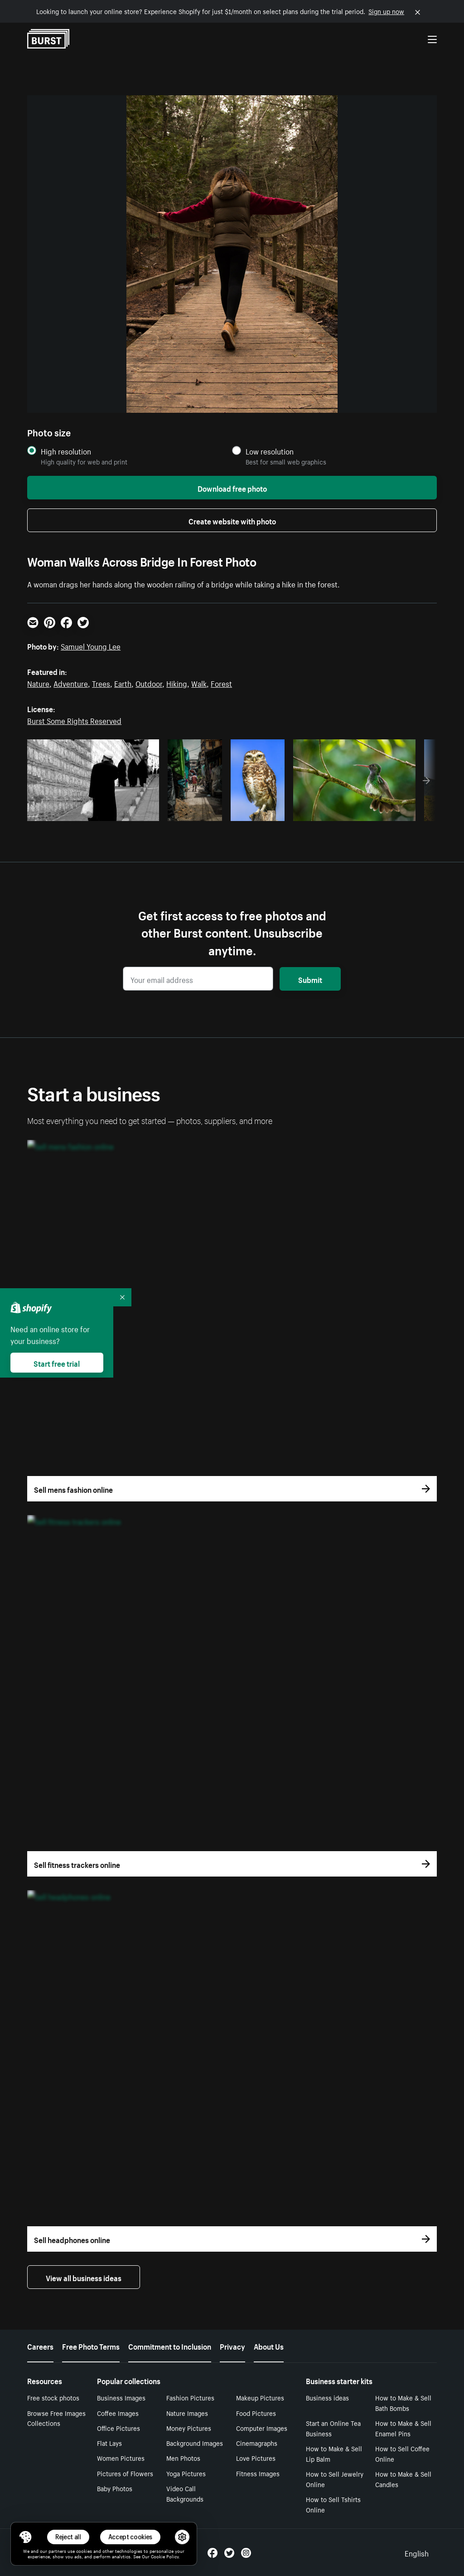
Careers (40, 2345)
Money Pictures (188, 2428)
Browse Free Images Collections (56, 2418)
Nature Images (187, 2413)
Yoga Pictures (186, 2473)
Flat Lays (109, 2443)
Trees (101, 683)
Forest (221, 683)
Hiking (176, 683)
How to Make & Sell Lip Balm (334, 2453)
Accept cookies (130, 2536)
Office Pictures (118, 2428)
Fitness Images (258, 2473)
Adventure (70, 683)
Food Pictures (256, 2413)
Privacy (232, 2345)
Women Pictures (121, 2458)
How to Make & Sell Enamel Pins (403, 2428)
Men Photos (183, 2458)
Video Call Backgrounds (184, 2493)
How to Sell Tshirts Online (333, 2504)
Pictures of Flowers (125, 2473)
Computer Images (261, 2428)
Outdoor (148, 683)
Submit (310, 979)
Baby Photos (114, 2488)
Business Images (121, 2397)
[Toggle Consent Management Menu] (25, 2537)
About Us (269, 2345)
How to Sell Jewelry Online (334, 2478)
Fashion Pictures (190, 2397)
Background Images (194, 2443)
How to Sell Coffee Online (402, 2453)
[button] (25, 2537)
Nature (38, 683)
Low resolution (270, 451)
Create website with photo (232, 520)
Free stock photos (53, 2397)
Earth (122, 683)
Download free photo (232, 488)
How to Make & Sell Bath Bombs (403, 2402)
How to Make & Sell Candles (403, 2478)
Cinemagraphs (256, 2443)
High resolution (66, 451)
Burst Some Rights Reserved (74, 720)
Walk (199, 683)
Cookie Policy (165, 2556)
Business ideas (327, 2397)
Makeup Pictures (260, 2397)
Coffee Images (118, 2413)
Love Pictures (256, 2458)
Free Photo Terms (91, 2345)
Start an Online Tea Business (333, 2428)
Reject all (68, 2536)
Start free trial (57, 1363)
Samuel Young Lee (91, 645)
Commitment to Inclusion (169, 2345)
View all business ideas (83, 2277)
